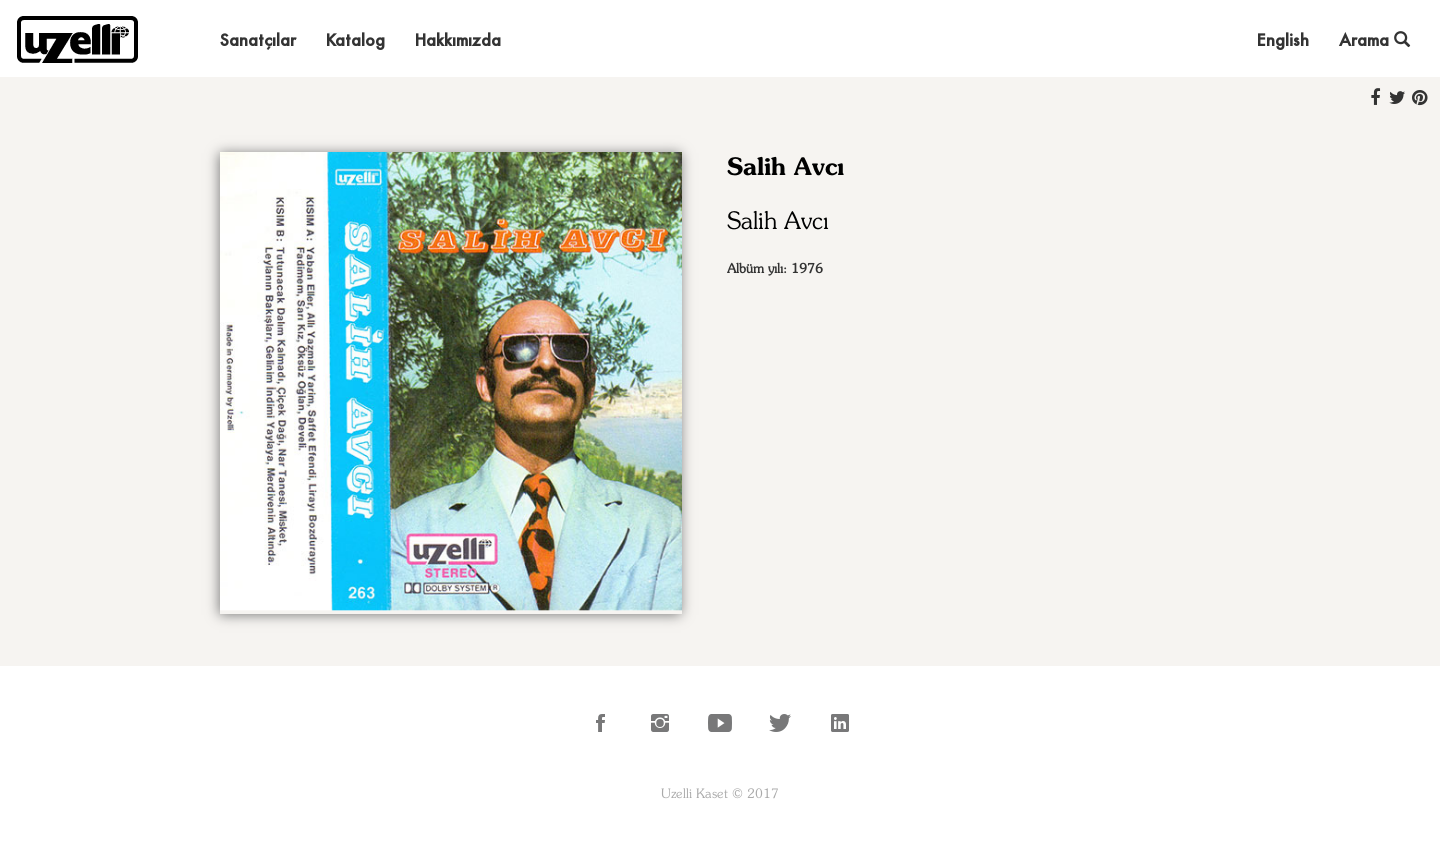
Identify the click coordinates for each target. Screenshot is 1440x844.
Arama (1374, 39)
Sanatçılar (258, 39)
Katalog (355, 39)
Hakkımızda (458, 39)
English (1283, 39)
